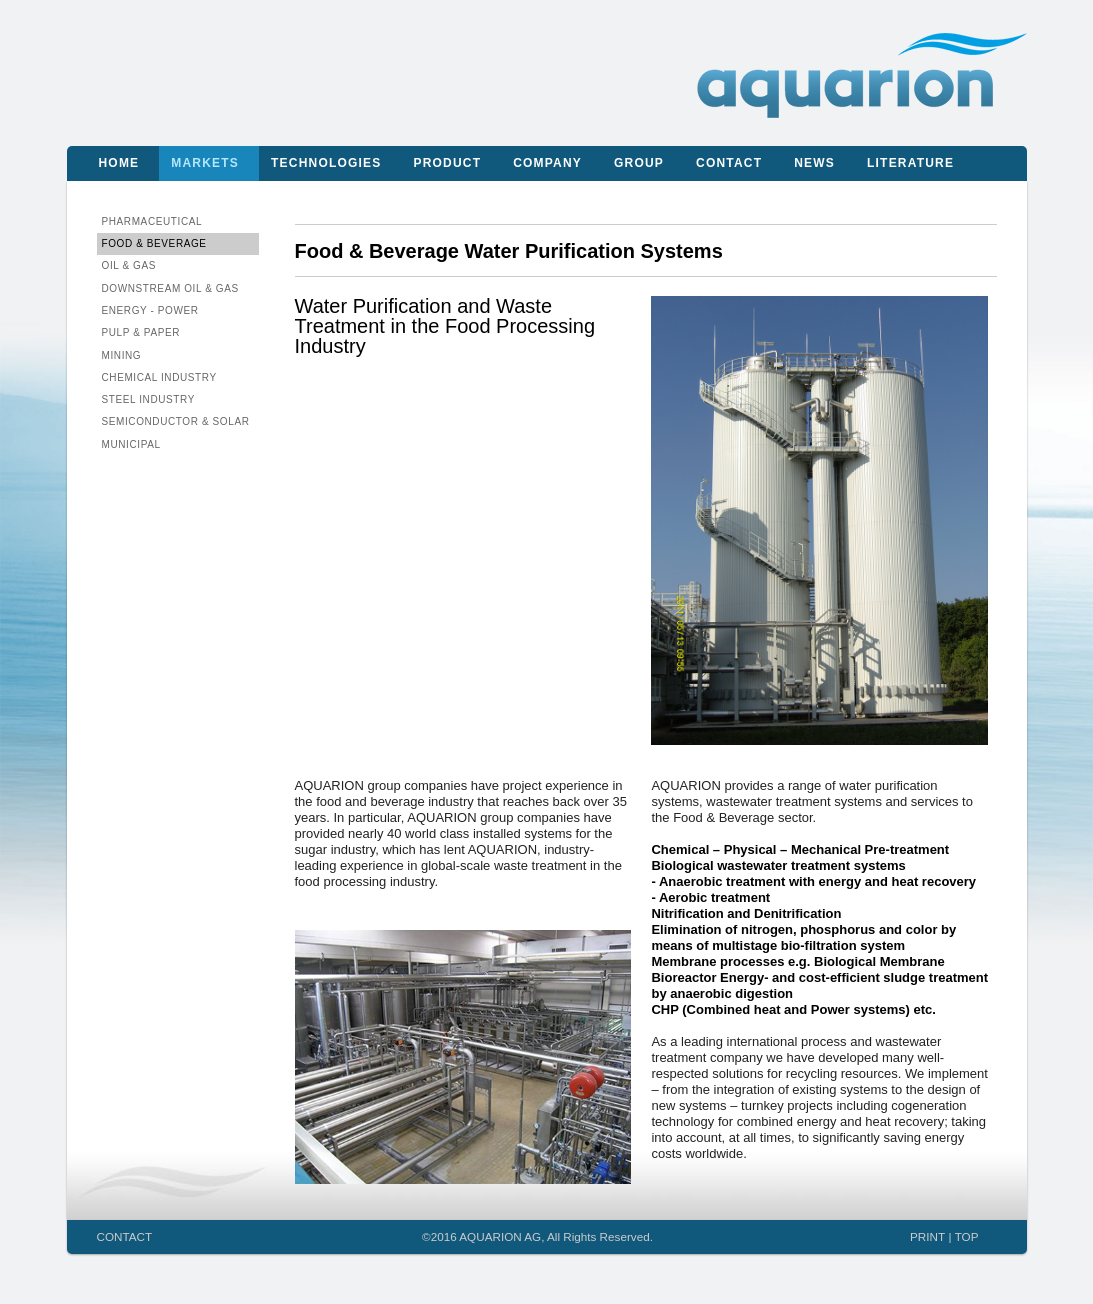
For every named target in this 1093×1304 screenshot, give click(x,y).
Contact (729, 163)
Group (639, 163)
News (814, 163)
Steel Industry (148, 399)
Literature (910, 163)
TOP (967, 1236)
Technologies (326, 163)
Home (119, 163)
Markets (205, 163)
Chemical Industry (159, 377)
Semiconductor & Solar (176, 421)
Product (447, 163)
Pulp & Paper (141, 332)
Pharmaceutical (152, 221)
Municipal (131, 444)
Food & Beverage (154, 243)
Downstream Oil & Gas (170, 288)
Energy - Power (150, 310)
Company (547, 163)
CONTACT (125, 1236)
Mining (122, 355)
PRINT (927, 1236)
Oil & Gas (129, 265)
